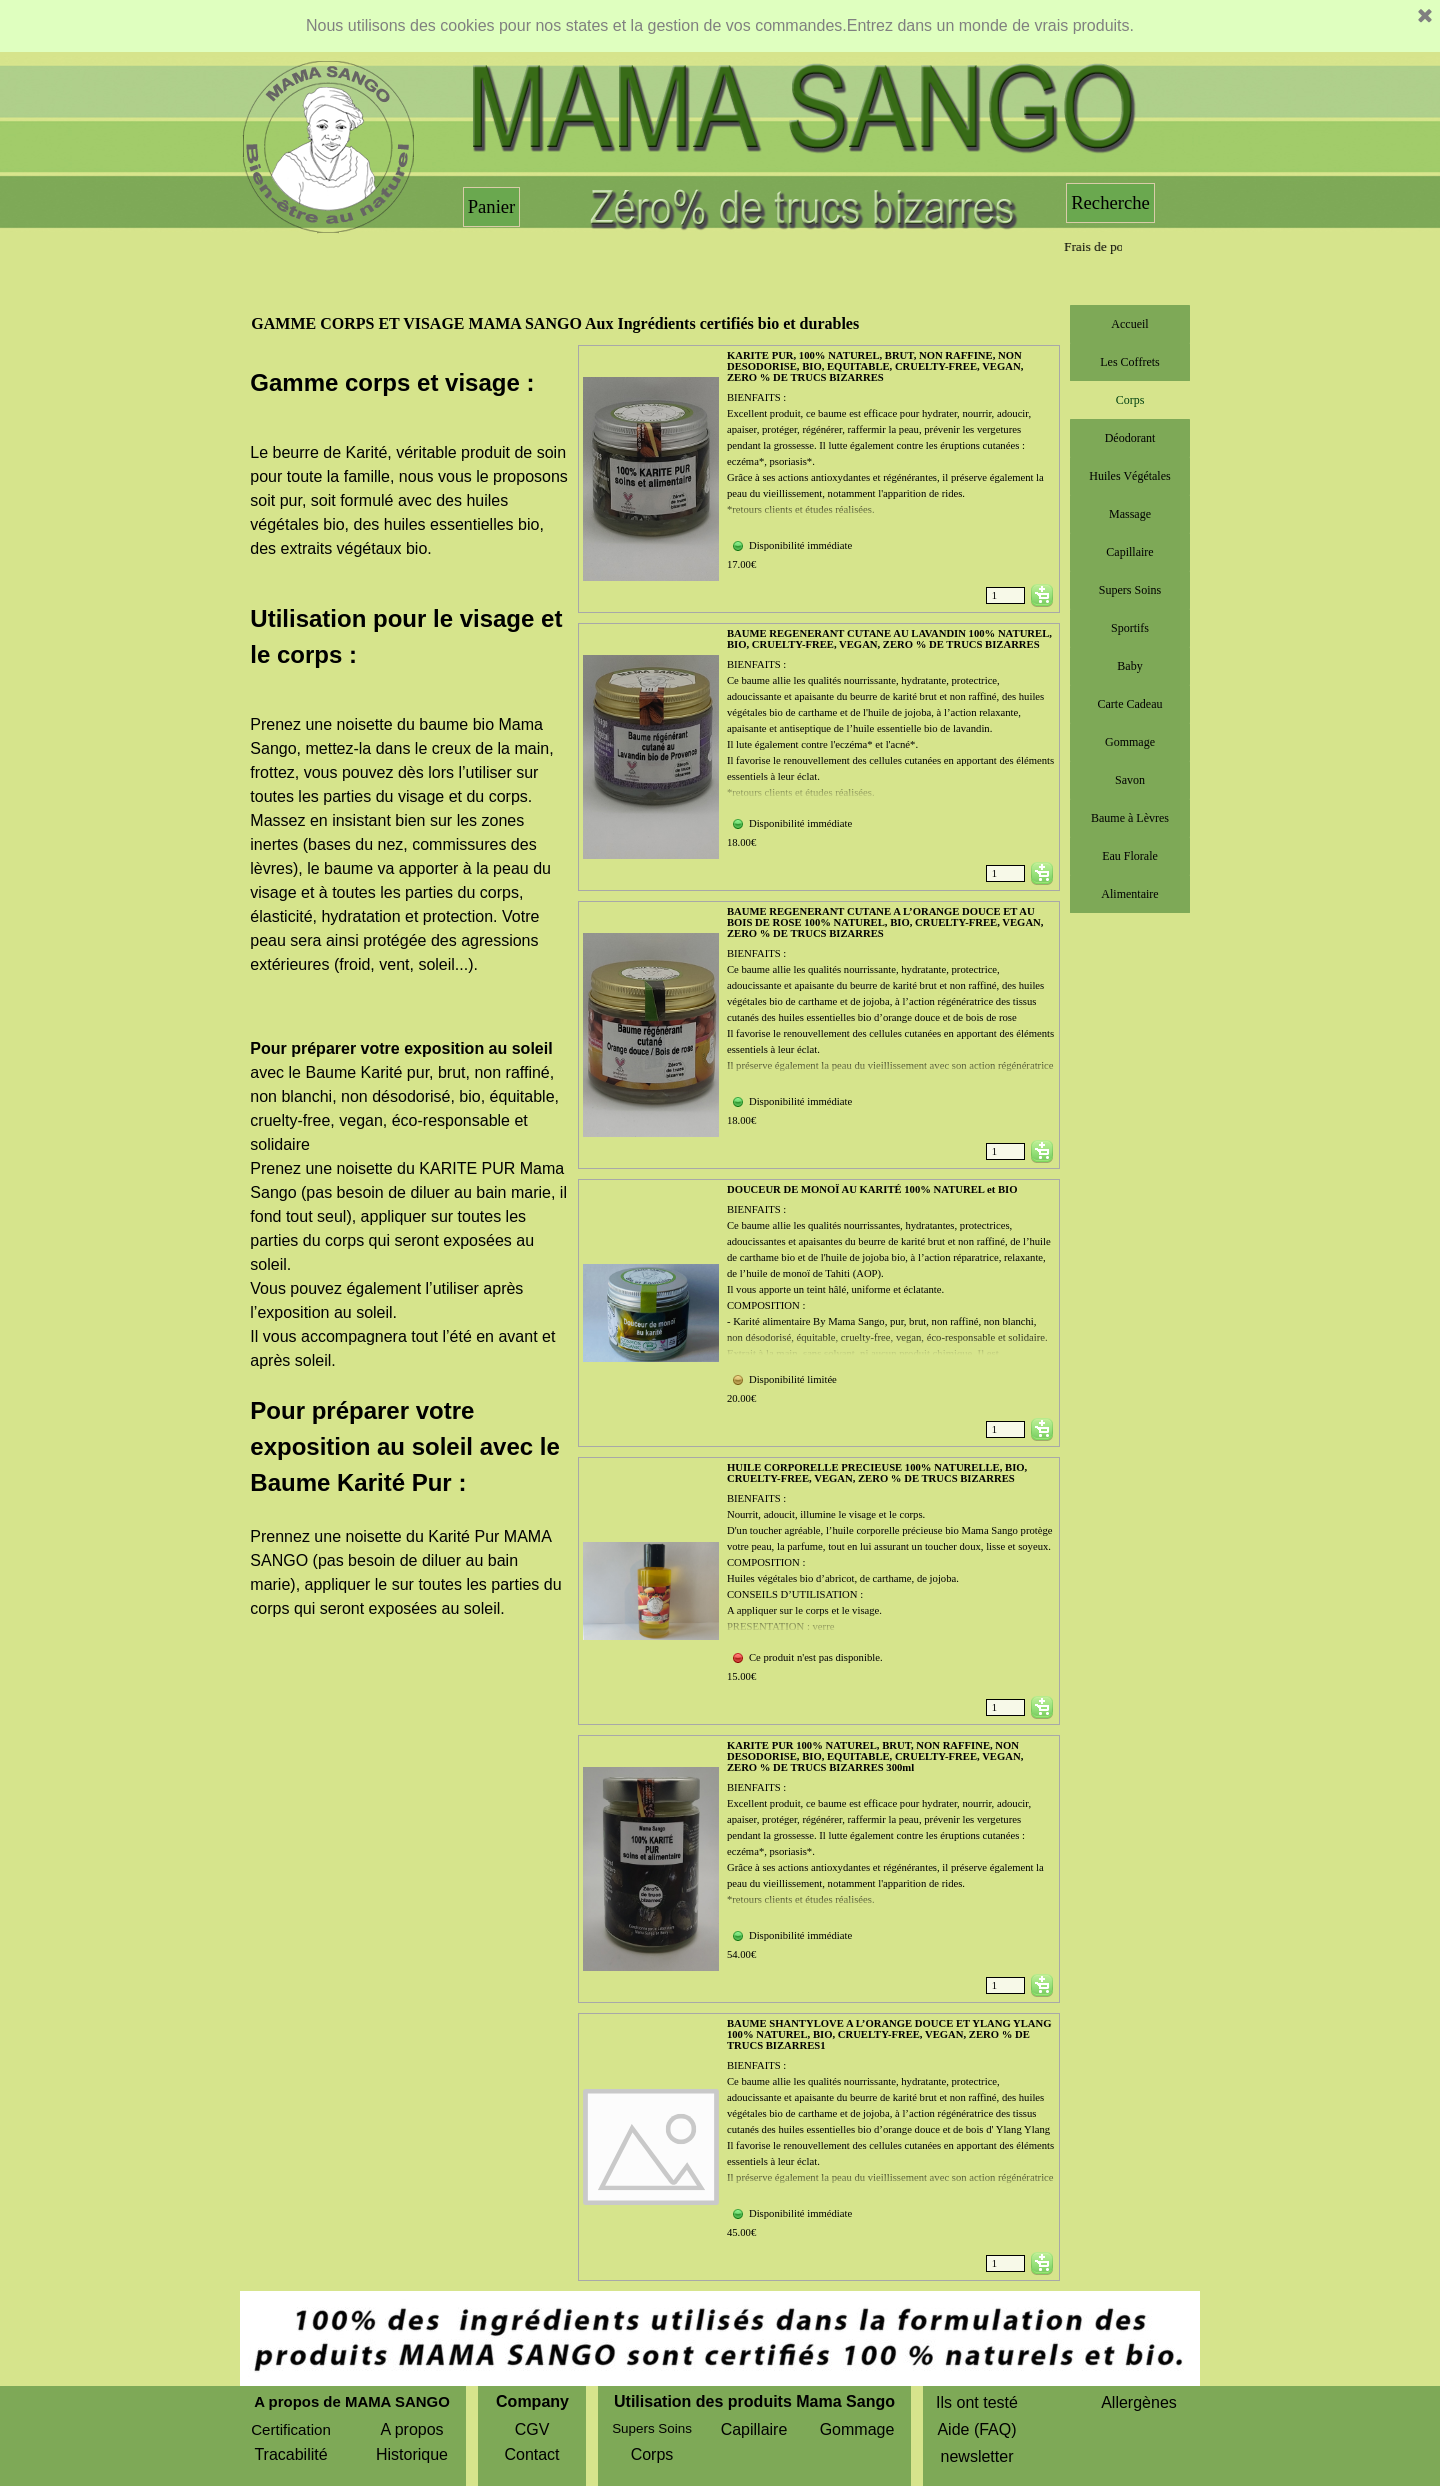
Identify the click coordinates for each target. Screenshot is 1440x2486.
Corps (1130, 400)
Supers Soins (1130, 590)
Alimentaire (1129, 894)
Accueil (1129, 324)
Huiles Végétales (1129, 476)
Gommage (1130, 742)
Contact (531, 2454)
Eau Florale (1130, 856)
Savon (1130, 780)
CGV (532, 2429)
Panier (492, 206)
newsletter (977, 2456)
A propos (411, 2429)
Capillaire (1129, 552)
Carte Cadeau (1130, 704)
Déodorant (1130, 438)
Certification (291, 2429)
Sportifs (1130, 628)
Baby (1129, 666)
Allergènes (1139, 2402)
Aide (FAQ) (976, 2429)
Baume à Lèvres (1130, 818)
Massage (1130, 514)
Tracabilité (290, 2454)
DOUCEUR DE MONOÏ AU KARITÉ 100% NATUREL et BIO (872, 1189)
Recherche (1110, 202)
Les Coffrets (1129, 362)
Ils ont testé (977, 2402)
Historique (412, 2454)
